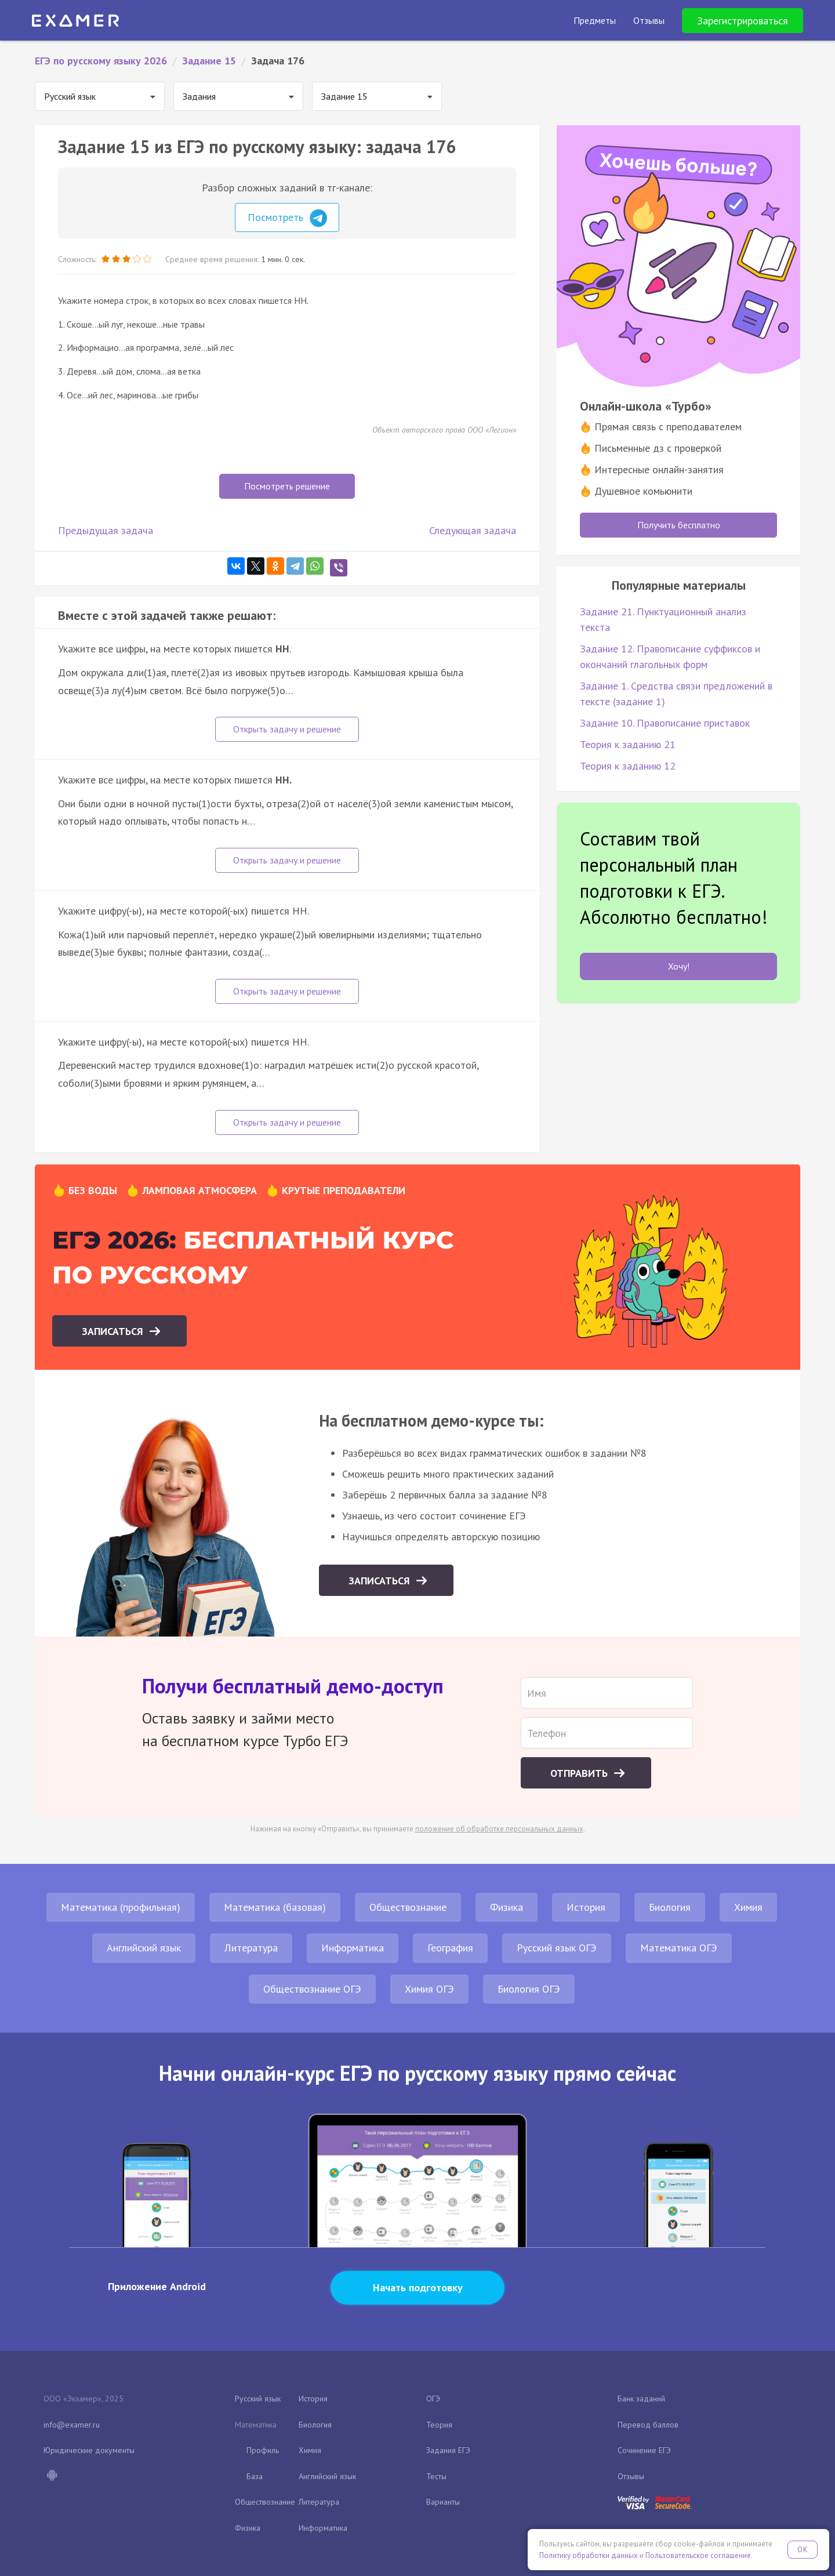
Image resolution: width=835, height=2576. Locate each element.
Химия (748, 1907)
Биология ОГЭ (529, 1989)
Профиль (262, 2450)
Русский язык (258, 2398)
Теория (439, 2424)
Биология (670, 1907)
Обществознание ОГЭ (312, 1989)
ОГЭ (433, 2398)
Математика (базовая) (275, 1907)
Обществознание (407, 1907)
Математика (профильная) (120, 1907)
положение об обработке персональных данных (499, 1829)
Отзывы (631, 2476)
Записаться (114, 1331)
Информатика (352, 1947)
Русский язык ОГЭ (557, 1947)
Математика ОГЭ (678, 1947)
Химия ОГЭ (429, 1989)
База (254, 2476)
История (586, 1907)
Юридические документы (89, 2450)
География (450, 1947)
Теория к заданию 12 (628, 765)
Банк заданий (641, 2398)
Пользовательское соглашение (698, 2555)
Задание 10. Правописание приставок (665, 723)
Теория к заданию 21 (628, 744)
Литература (251, 1947)
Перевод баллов (648, 2424)
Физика (506, 1907)
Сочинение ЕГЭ (644, 2450)
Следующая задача (472, 530)
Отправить (580, 1773)
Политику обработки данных (588, 2555)
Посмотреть (287, 218)
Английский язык (144, 1947)
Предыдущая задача (105, 530)
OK (802, 2550)
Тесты (436, 2476)
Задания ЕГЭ (448, 2450)
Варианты (443, 2502)
